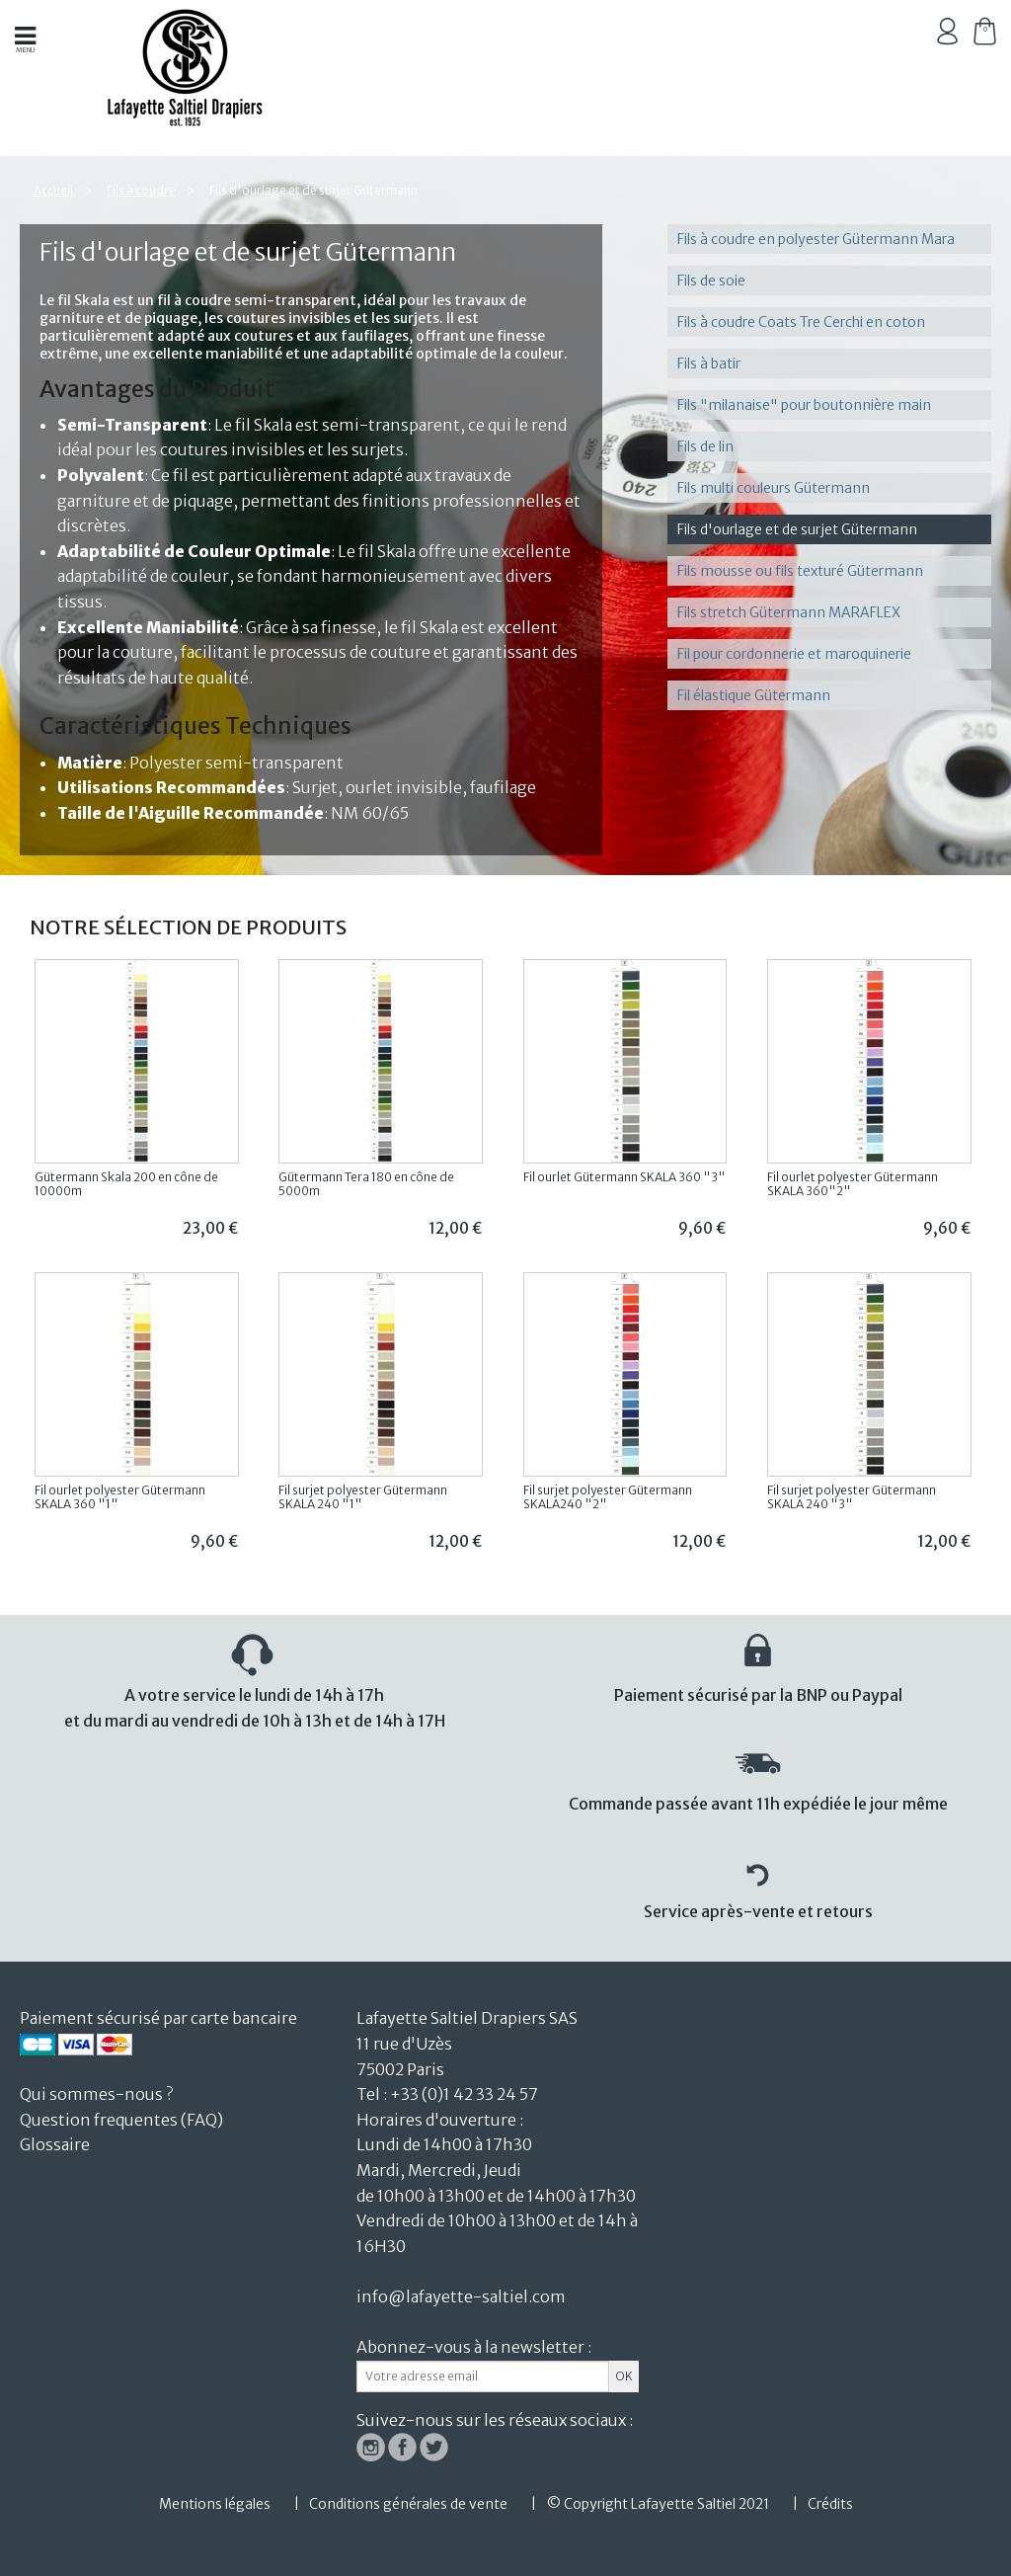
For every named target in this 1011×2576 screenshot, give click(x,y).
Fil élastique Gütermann (753, 695)
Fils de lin (705, 446)
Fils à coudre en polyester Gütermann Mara (816, 239)
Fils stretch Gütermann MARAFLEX (788, 612)
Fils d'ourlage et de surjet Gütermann (797, 529)
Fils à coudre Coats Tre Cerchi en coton (801, 322)
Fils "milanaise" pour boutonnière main (804, 405)
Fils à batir (708, 363)
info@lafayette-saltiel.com (461, 2296)
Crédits (830, 2504)
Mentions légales (215, 2504)
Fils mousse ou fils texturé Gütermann (800, 571)
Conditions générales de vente (408, 2504)
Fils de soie (711, 280)
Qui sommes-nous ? (96, 2094)
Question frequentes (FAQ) (121, 2120)
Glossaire (55, 2144)
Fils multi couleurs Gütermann (773, 488)
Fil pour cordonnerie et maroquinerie (794, 654)
